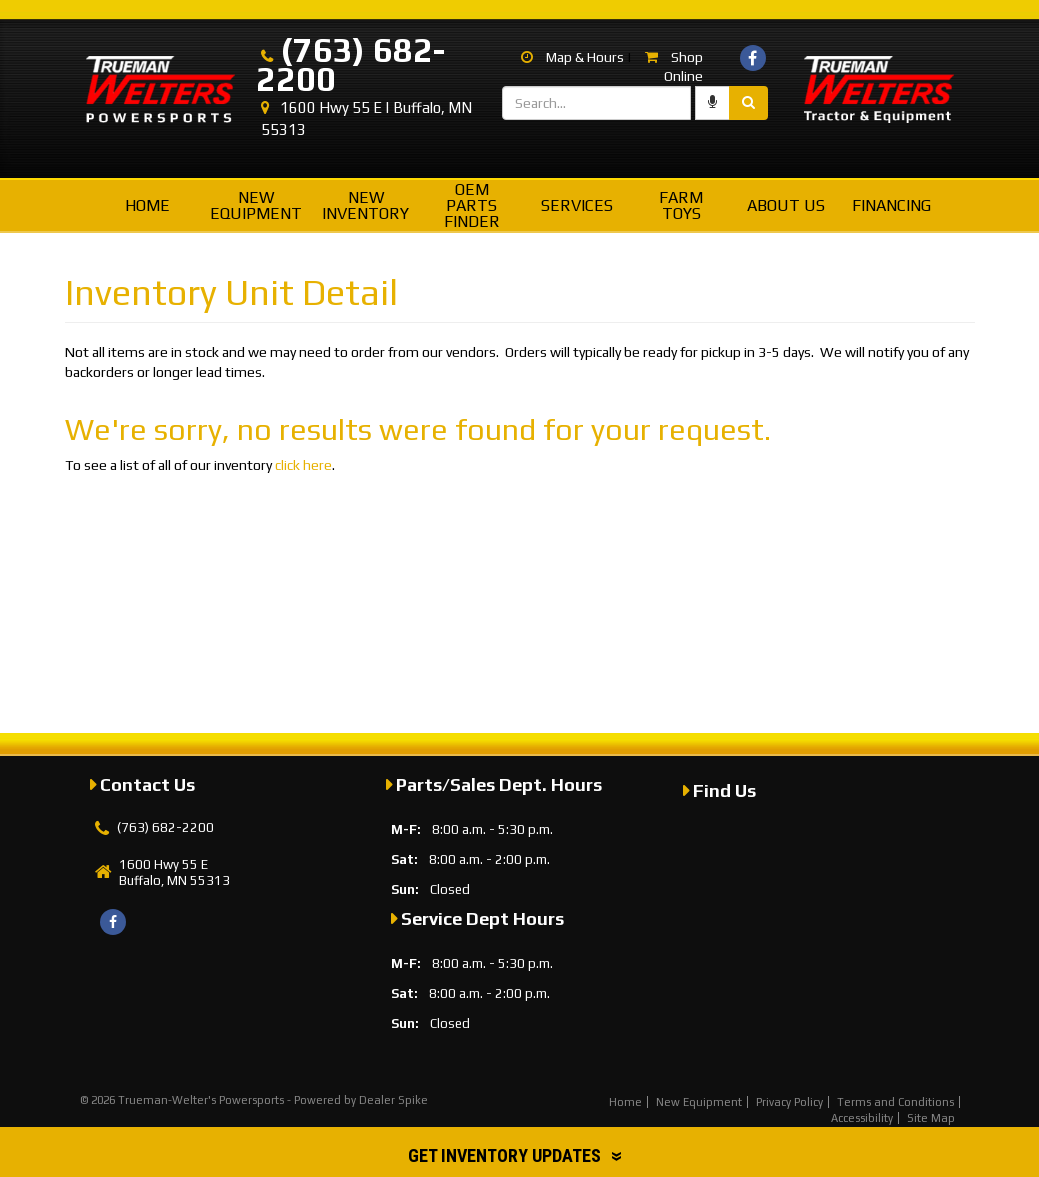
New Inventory (365, 205)
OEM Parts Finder (472, 205)
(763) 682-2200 (350, 64)
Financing (891, 205)
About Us (786, 205)
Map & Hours (572, 57)
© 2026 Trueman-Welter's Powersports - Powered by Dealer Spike (254, 1100)
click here (303, 465)
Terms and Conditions (895, 1102)
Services (577, 205)
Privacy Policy (789, 1102)
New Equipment (256, 205)
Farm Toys (681, 205)
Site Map (931, 1118)
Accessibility (862, 1118)
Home (147, 205)
